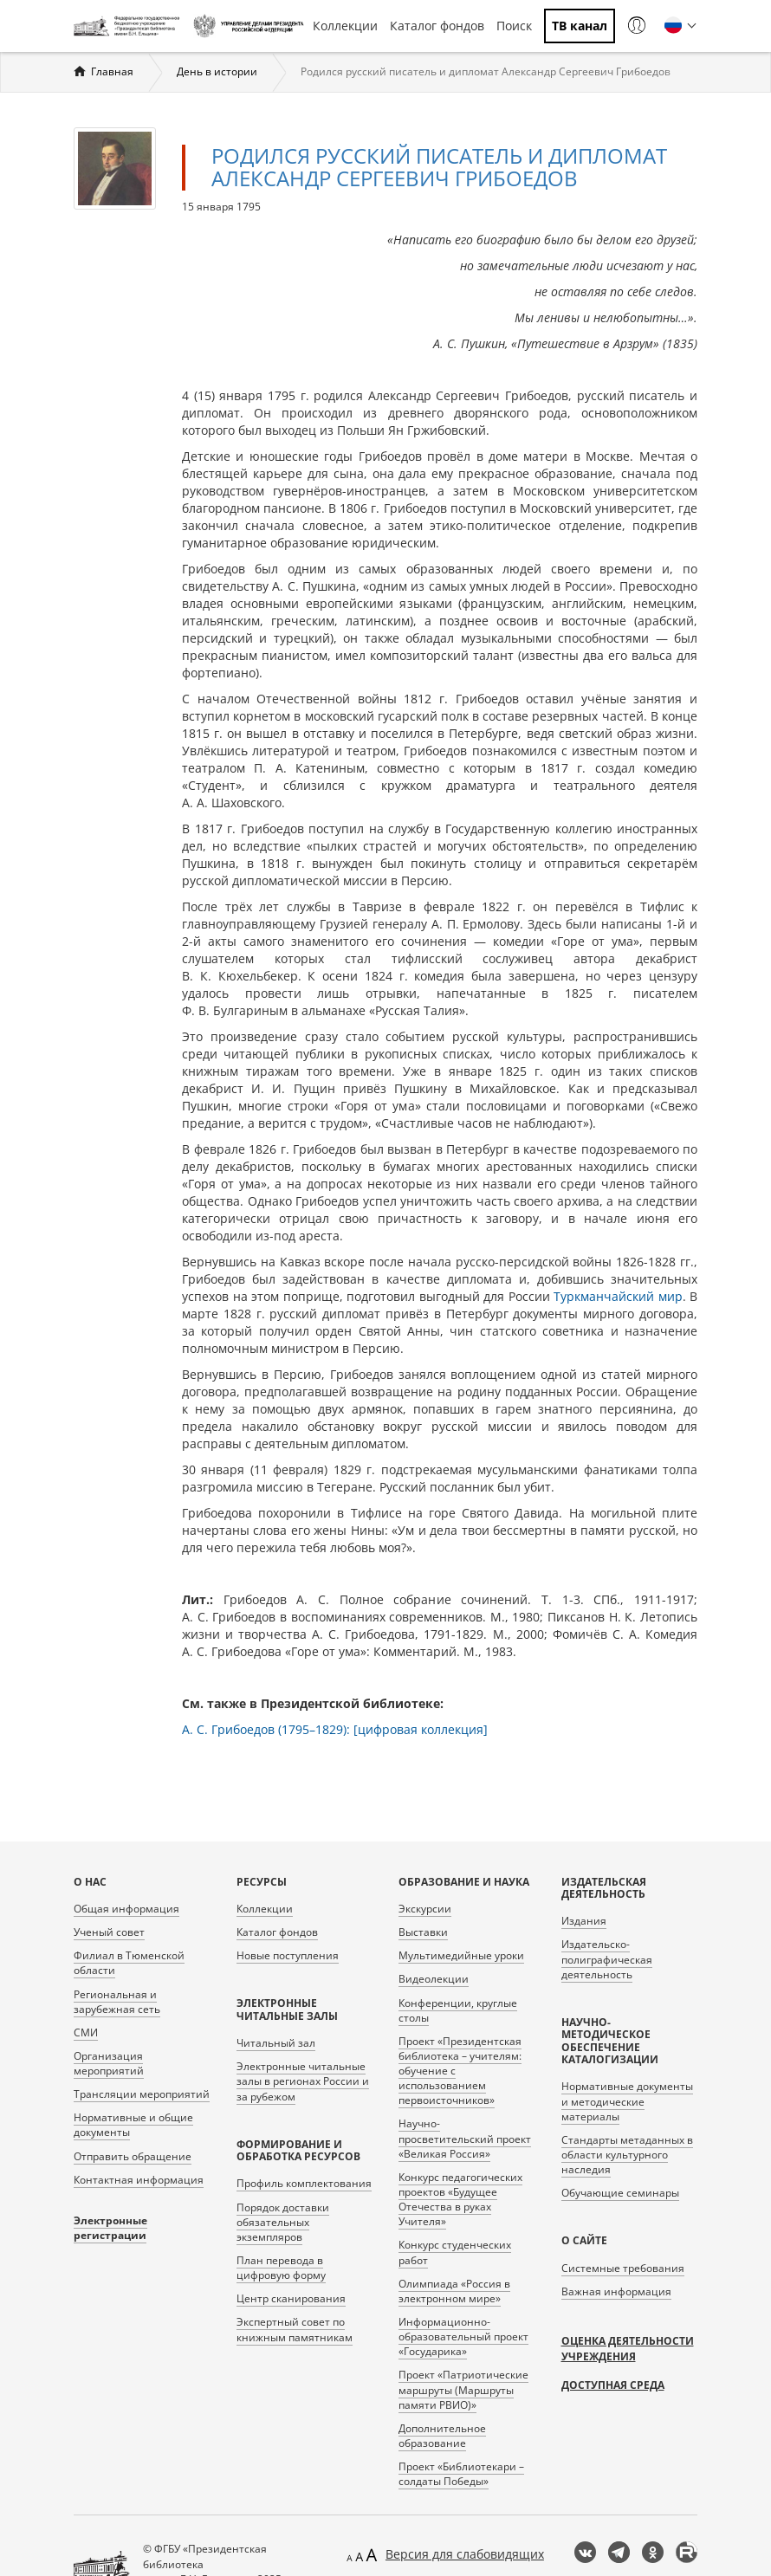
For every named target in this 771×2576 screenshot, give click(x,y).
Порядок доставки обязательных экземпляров (282, 2222)
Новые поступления (287, 1955)
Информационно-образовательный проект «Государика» (463, 2336)
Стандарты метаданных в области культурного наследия (627, 2155)
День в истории (217, 71)
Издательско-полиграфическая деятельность (606, 1959)
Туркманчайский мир (618, 1296)
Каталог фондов (437, 25)
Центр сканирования (291, 2298)
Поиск (514, 25)
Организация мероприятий (109, 2063)
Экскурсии (424, 1908)
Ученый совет (109, 1932)
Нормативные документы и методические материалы (627, 2101)
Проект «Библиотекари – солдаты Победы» (461, 2474)
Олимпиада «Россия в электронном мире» (454, 2291)
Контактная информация (139, 2179)
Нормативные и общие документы (133, 2124)
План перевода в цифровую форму (281, 2267)
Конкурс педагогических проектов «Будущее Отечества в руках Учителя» (460, 2199)
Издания (583, 1920)
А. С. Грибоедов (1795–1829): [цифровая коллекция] (335, 1729)
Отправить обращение (132, 2156)
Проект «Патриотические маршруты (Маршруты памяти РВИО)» (463, 2389)
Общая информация (126, 1908)
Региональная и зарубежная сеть (117, 2001)
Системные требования (622, 2268)
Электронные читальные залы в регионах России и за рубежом (302, 2081)
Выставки (423, 1932)
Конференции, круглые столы (457, 2010)
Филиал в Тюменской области (129, 1962)
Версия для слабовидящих (465, 2554)
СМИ (86, 2032)
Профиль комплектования (304, 2183)
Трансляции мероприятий (142, 2094)
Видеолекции (433, 1978)
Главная (112, 71)
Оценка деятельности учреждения (627, 2348)
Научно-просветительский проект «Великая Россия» (464, 2138)
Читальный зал (275, 2043)
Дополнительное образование (442, 2435)
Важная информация (616, 2291)
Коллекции (345, 25)
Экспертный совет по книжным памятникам (294, 2329)
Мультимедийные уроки (461, 1955)
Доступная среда (612, 2385)
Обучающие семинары (620, 2192)
